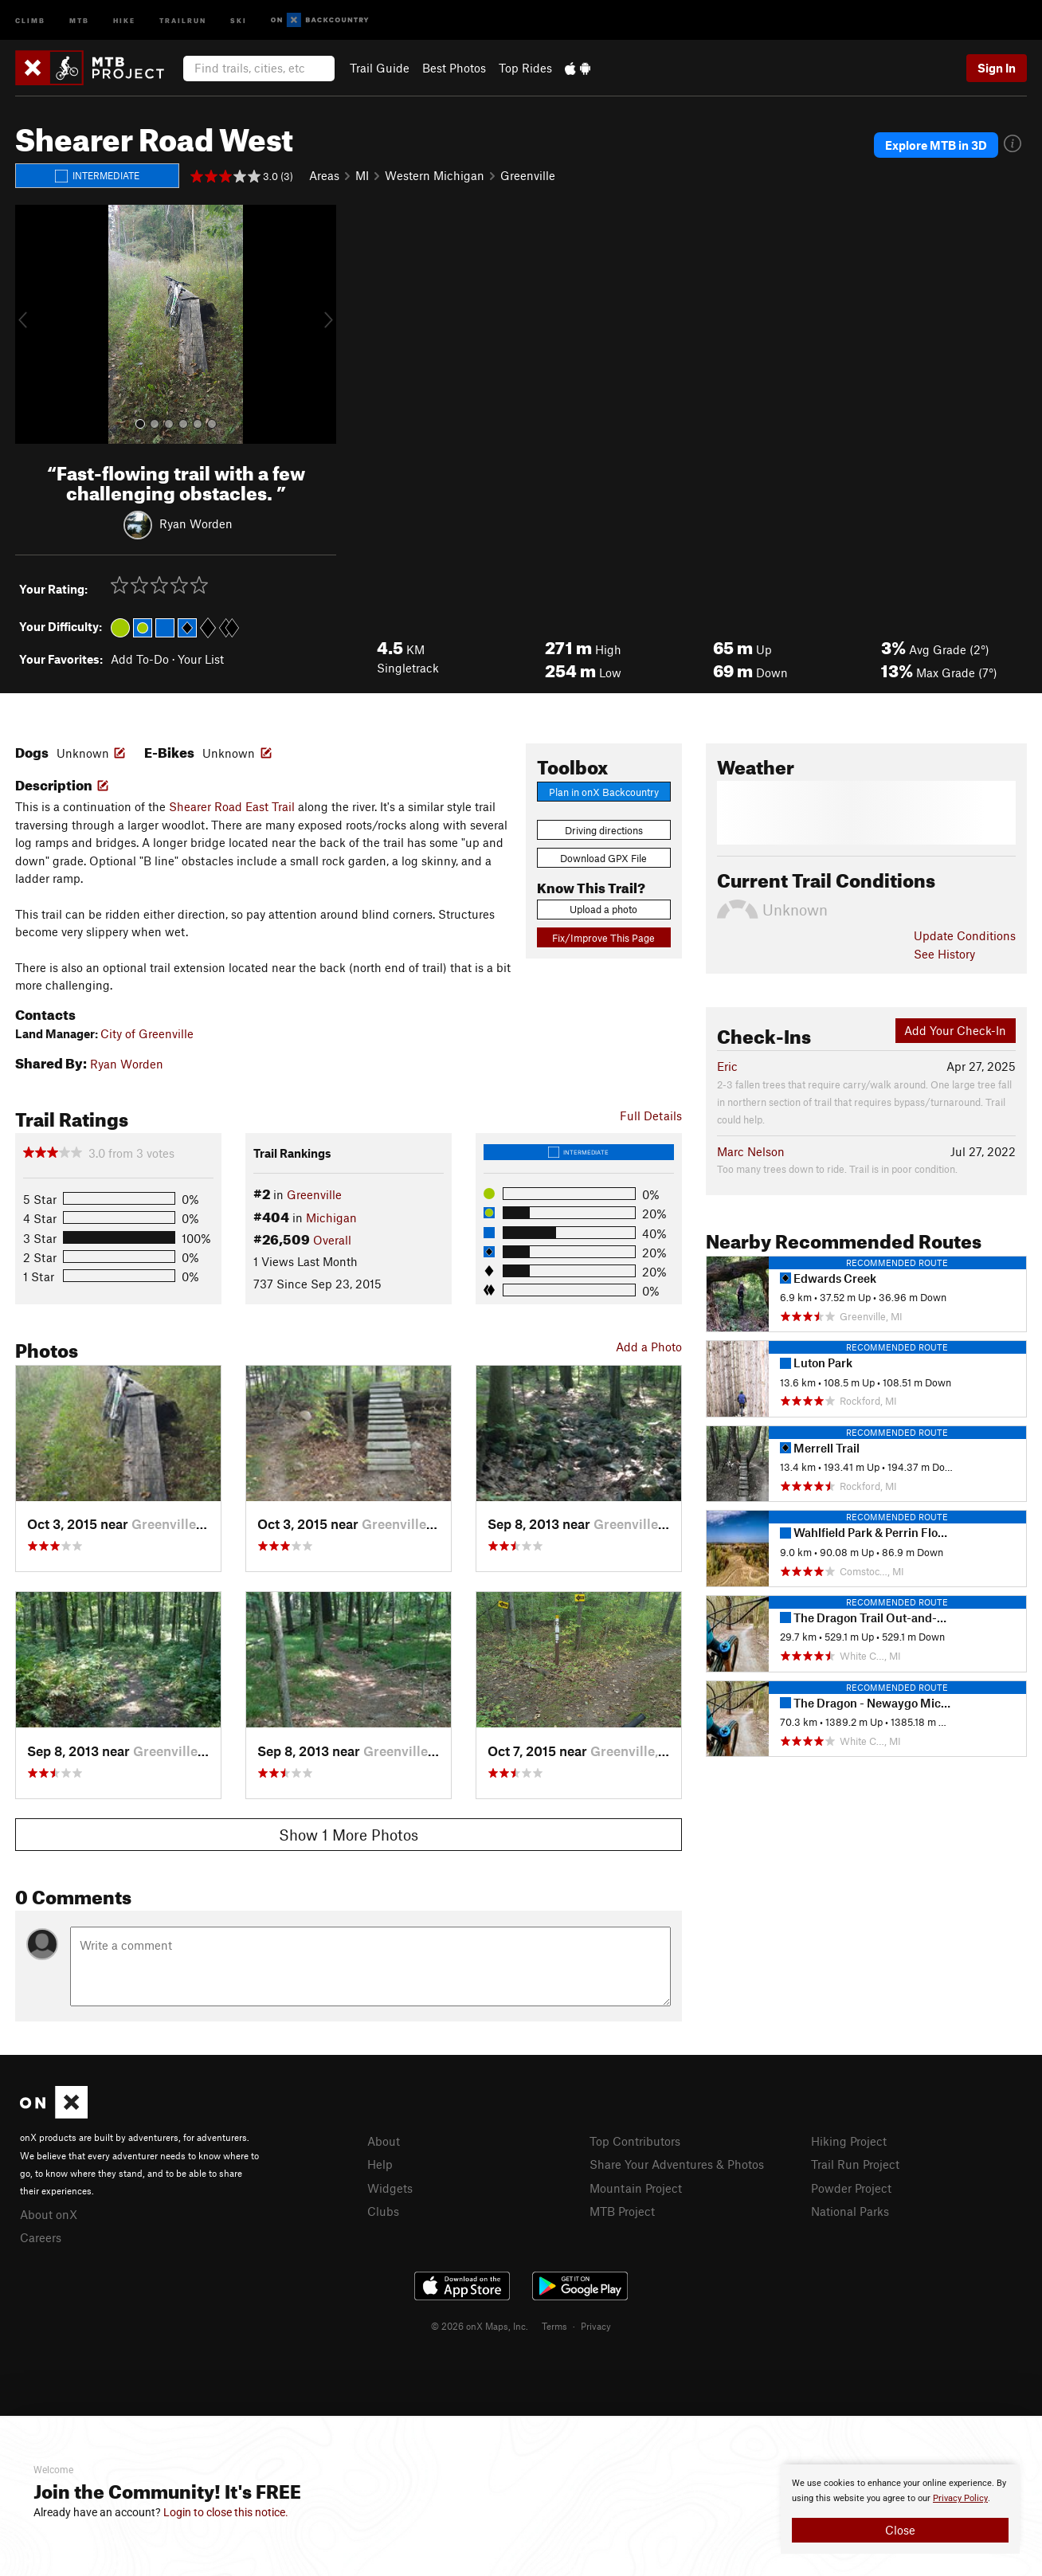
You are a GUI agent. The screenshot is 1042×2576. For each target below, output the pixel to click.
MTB (79, 19)
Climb (30, 19)
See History (944, 954)
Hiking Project (849, 2141)
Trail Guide (379, 68)
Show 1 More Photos (348, 1834)
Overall (332, 1240)
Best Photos (454, 68)
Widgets (390, 2188)
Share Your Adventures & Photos (677, 2164)
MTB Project (622, 2211)
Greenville (527, 175)
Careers (40, 2237)
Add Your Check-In (955, 1030)
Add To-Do (140, 659)
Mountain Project (636, 2188)
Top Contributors (635, 2141)
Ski (238, 19)
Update (965, 935)
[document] (900, 2509)
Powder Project (851, 2188)
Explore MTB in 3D (936, 145)
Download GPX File (603, 858)
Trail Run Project (855, 2164)
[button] (31, 324)
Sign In (996, 68)
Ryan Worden (196, 523)
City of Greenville (147, 1033)
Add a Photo (649, 1346)
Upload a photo (603, 909)
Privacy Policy (960, 2498)
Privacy (596, 2325)
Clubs (383, 2211)
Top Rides (525, 68)
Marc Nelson (751, 1151)
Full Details (651, 1115)
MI (362, 175)
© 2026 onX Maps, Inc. (479, 2325)
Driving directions (604, 830)
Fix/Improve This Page (603, 937)
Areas (324, 175)
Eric (727, 1066)
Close (900, 2530)
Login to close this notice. (225, 2512)
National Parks (850, 2211)
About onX (48, 2214)
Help (380, 2164)
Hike (124, 19)
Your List (201, 659)
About (383, 2141)
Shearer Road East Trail (232, 806)
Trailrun (182, 19)
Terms (554, 2325)
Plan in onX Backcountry (604, 792)
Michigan (331, 1217)
